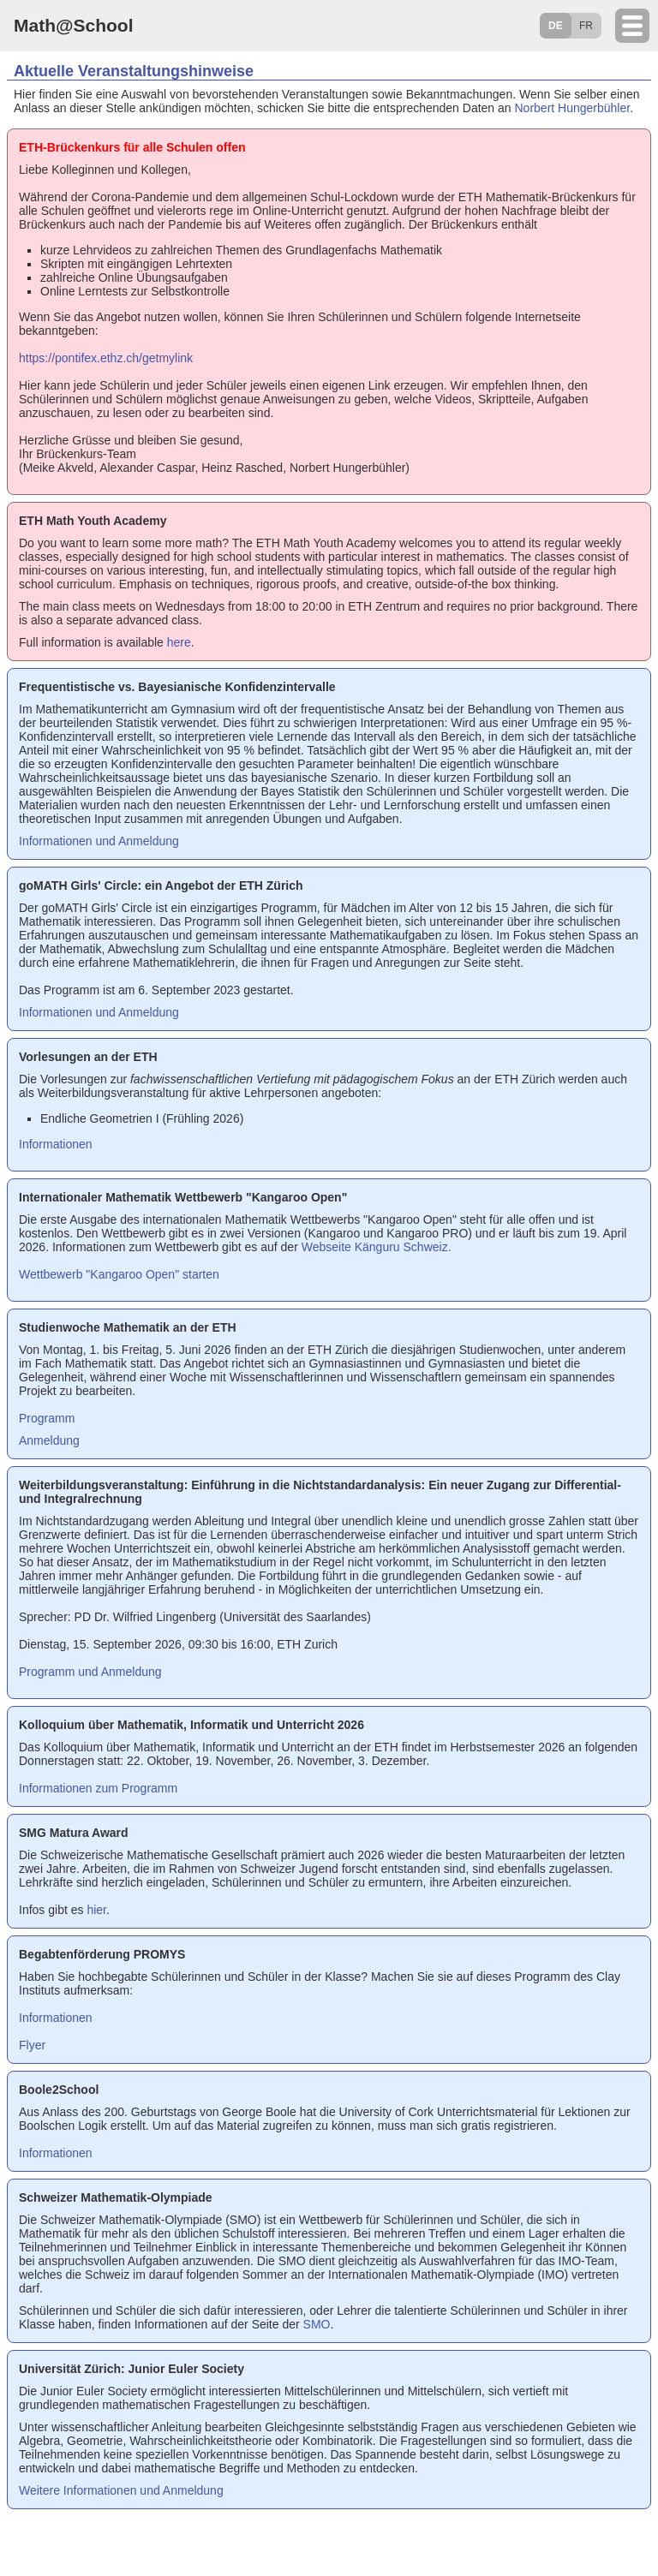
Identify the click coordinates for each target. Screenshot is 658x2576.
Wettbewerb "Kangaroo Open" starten (119, 1274)
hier (96, 1910)
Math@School (73, 25)
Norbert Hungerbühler (573, 108)
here (179, 642)
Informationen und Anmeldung (99, 841)
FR (586, 26)
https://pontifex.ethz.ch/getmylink (106, 358)
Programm (47, 1418)
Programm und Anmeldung (90, 1672)
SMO (317, 2324)
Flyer (32, 2045)
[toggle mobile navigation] (632, 26)
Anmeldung (49, 1440)
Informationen (56, 1144)
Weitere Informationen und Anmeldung (121, 2490)
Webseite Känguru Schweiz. (377, 1247)
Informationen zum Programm (98, 1788)
